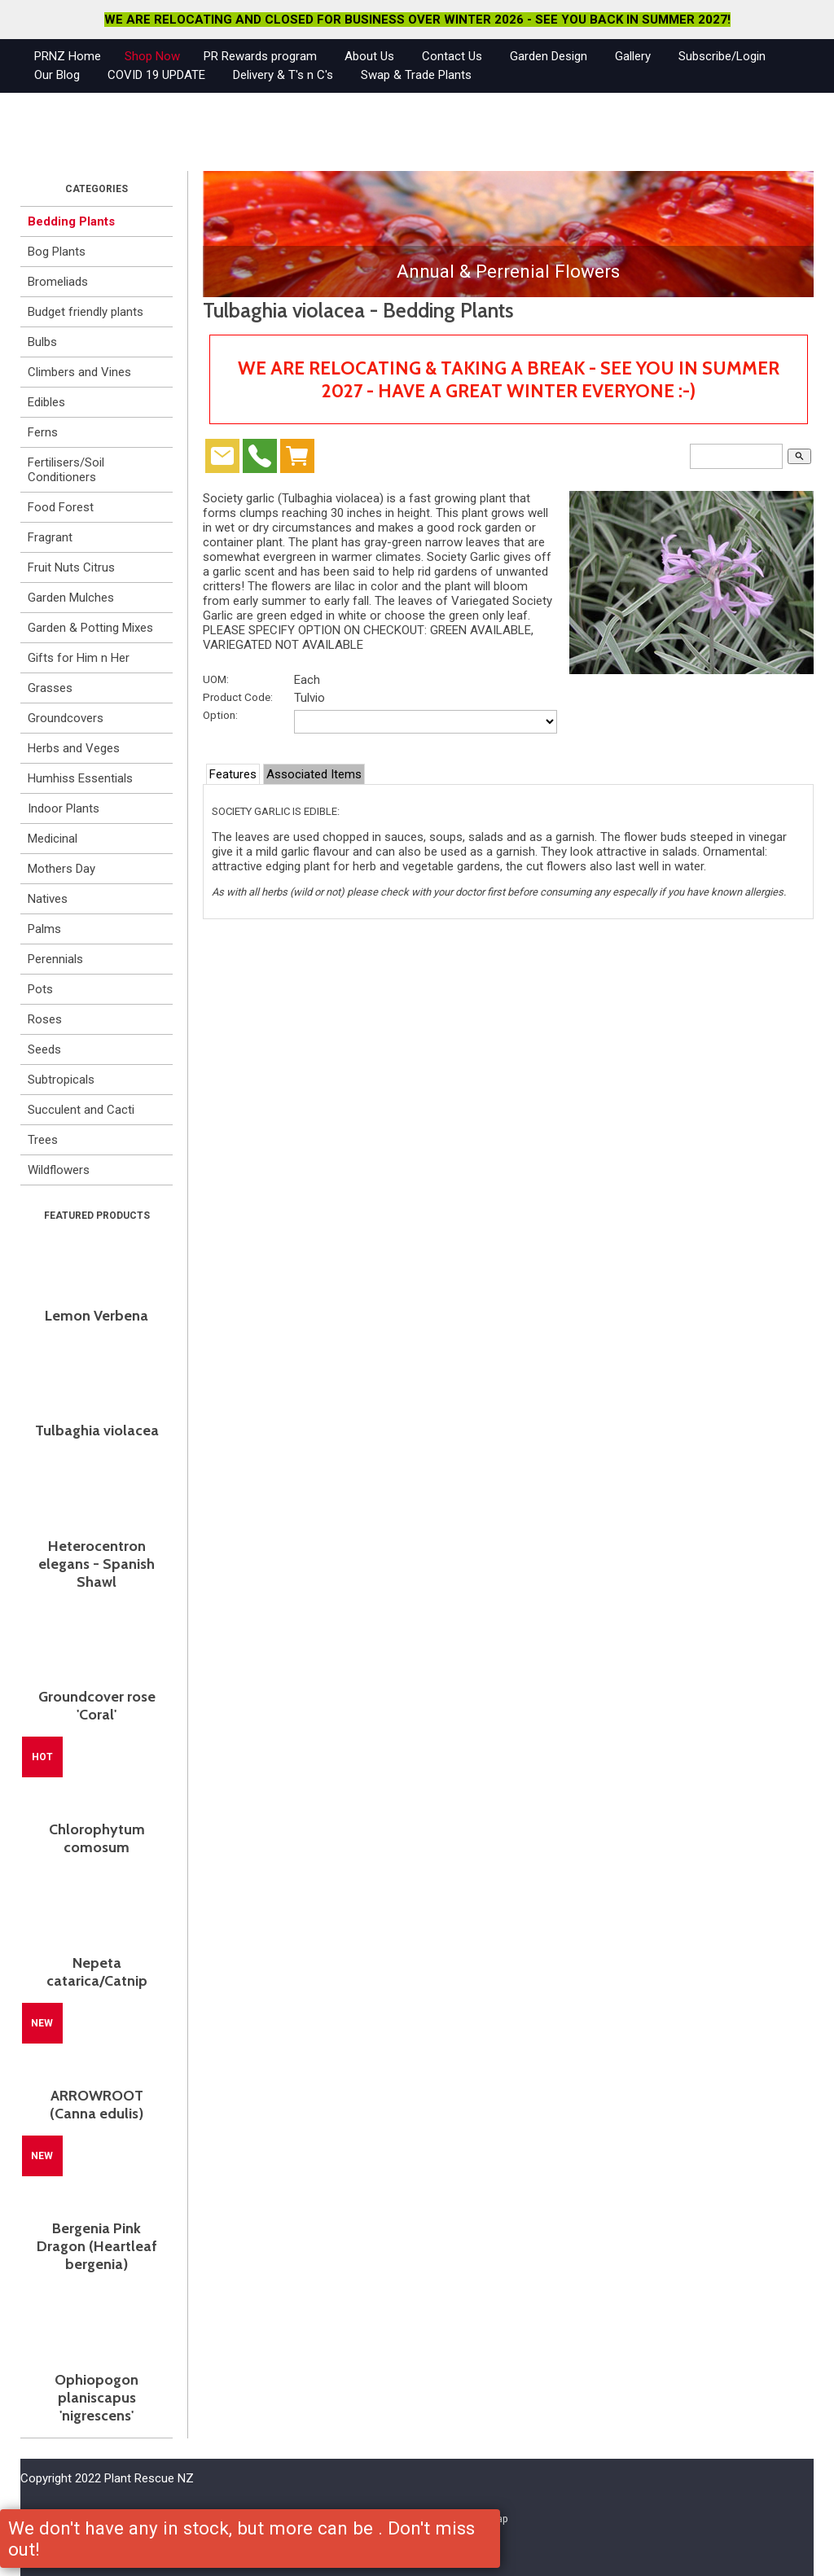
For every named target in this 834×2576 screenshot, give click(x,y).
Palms (44, 929)
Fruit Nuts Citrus (71, 567)
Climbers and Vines (79, 372)
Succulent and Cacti (81, 1109)
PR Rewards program (260, 56)
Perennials (55, 959)
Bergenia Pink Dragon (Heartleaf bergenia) (97, 2246)
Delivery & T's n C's (283, 75)
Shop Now (152, 56)
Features (233, 774)
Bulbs (42, 342)
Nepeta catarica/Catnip (96, 1972)
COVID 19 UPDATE (156, 75)
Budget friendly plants (85, 311)
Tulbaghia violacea (97, 1430)
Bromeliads (58, 281)
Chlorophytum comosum (97, 1838)
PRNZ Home (67, 56)
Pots (40, 989)
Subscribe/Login (722, 56)
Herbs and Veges (74, 748)
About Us (369, 56)
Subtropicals (61, 1079)
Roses (45, 1019)
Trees (43, 1139)
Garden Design (548, 56)
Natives (48, 899)
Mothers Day (61, 868)
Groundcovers (65, 718)
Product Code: (238, 696)
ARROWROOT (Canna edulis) (96, 2105)
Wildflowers (59, 1170)
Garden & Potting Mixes (90, 627)
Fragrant (50, 537)
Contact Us (452, 56)
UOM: (216, 679)
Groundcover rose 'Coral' (97, 1706)
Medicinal (52, 838)
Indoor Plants (63, 808)
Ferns (43, 432)
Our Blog (57, 75)
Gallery (633, 56)
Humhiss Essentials (80, 778)
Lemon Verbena (96, 1316)
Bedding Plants (71, 221)
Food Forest (61, 507)
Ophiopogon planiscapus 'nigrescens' (96, 2398)
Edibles (46, 402)
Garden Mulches (71, 597)
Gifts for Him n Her (78, 658)
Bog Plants (57, 251)
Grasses (50, 688)
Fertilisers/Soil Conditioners (66, 469)
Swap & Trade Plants (416, 75)
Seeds (44, 1049)
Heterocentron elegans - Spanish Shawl (96, 1564)
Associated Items (314, 774)
